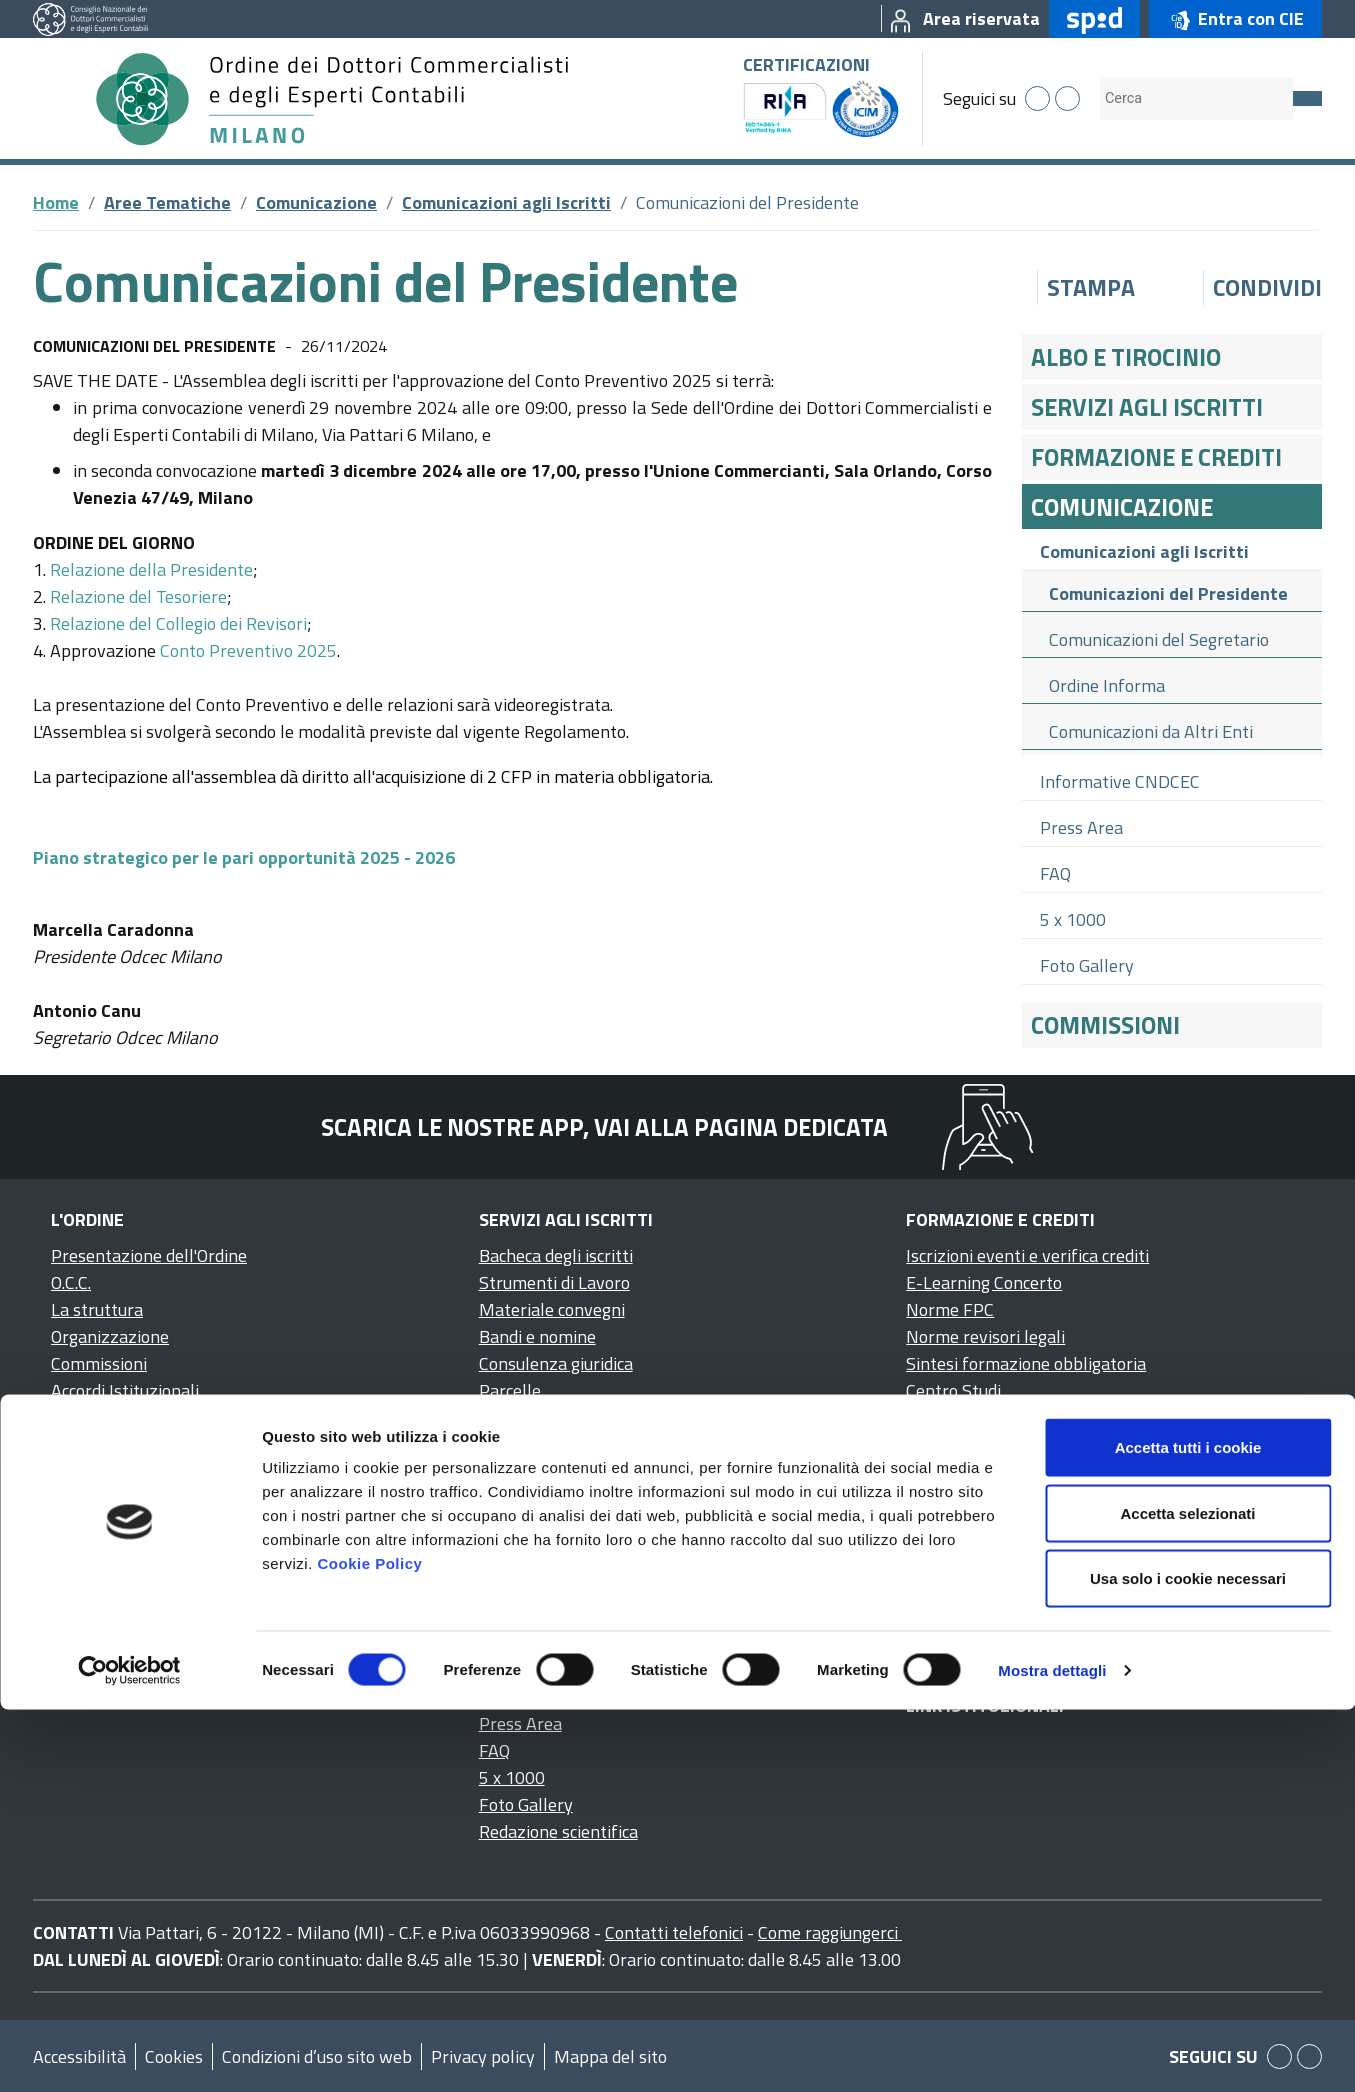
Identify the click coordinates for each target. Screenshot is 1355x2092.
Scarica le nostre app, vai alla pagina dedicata (604, 1127)
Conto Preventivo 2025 (248, 650)
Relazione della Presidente (151, 569)
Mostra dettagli (1052, 2052)
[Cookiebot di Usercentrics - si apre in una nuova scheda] (129, 2053)
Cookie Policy (369, 1945)
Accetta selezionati (1187, 1895)
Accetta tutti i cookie (1188, 1829)
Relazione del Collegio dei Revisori (178, 623)
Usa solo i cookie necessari (1188, 1960)
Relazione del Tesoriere (138, 596)
